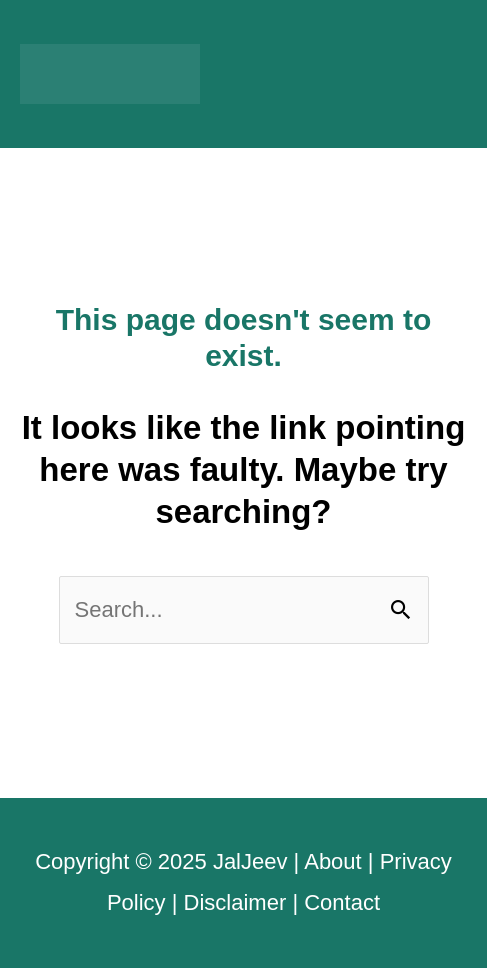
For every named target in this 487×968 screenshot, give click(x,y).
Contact (342, 902)
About (333, 861)
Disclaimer (235, 902)
